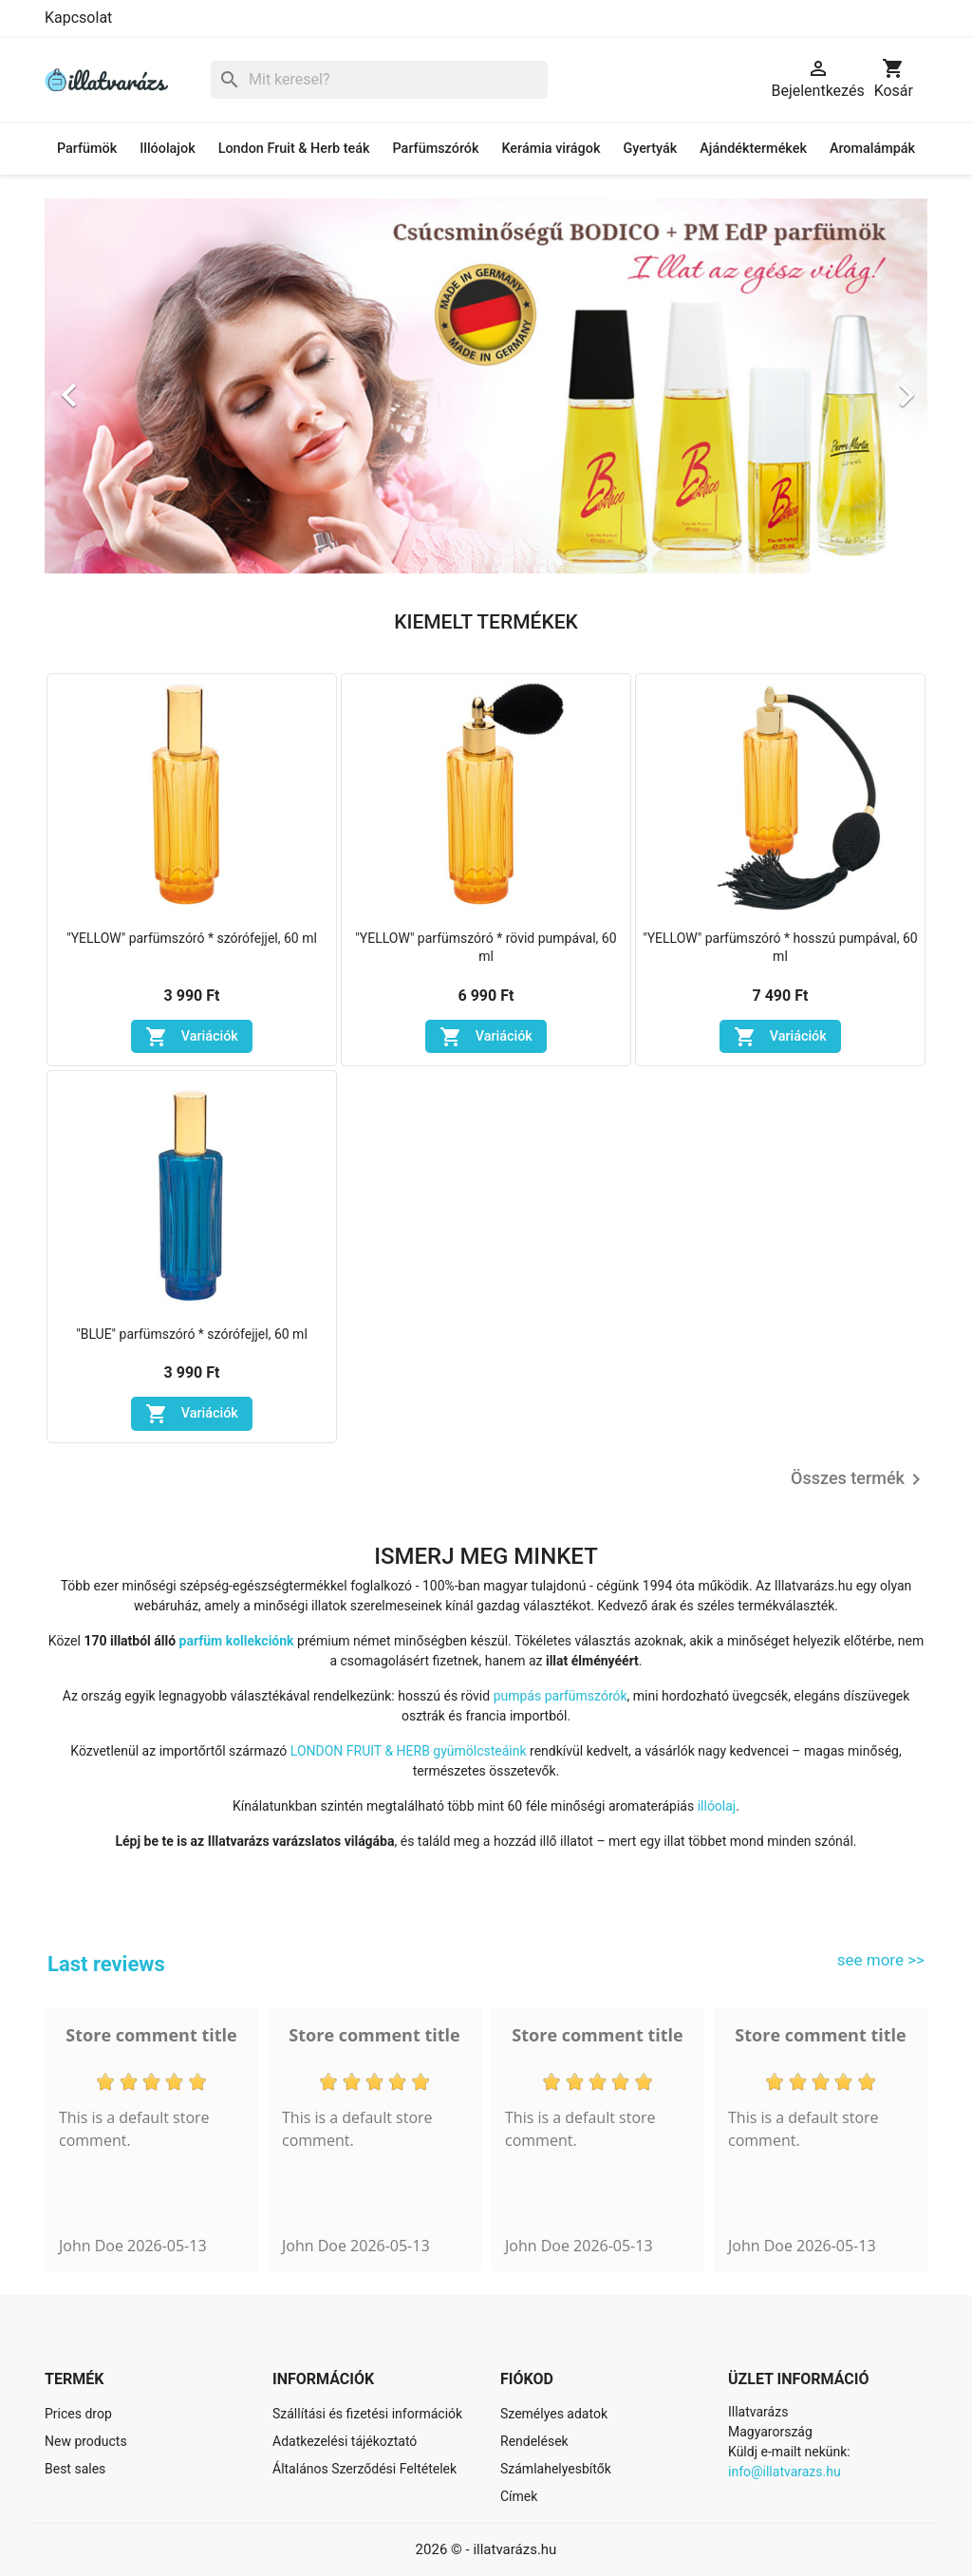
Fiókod (526, 2379)
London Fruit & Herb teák (294, 149)
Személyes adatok (554, 2413)
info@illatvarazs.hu (784, 2471)
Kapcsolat (78, 18)
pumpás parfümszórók (560, 1695)
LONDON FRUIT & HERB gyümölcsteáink (408, 1750)
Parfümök (87, 149)
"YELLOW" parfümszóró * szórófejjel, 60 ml (191, 938)
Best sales (75, 2468)
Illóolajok (167, 149)
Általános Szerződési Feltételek (364, 2468)
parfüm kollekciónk (236, 1640)
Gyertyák (650, 149)
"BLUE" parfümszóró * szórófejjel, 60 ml (192, 1334)
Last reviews (106, 1964)
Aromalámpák (872, 149)
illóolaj (717, 1806)
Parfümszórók (436, 149)
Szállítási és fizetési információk (367, 2413)
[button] (111, 386)
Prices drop (78, 2413)
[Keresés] (379, 80)
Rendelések (534, 2441)
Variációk (191, 1036)
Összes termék (859, 1479)
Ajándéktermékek (753, 149)
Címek (518, 2496)
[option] (486, 386)
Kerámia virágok (550, 149)
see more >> (881, 1959)
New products (86, 2441)
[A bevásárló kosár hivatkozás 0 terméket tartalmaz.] (893, 80)
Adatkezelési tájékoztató (344, 2441)
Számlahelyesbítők (555, 2468)
